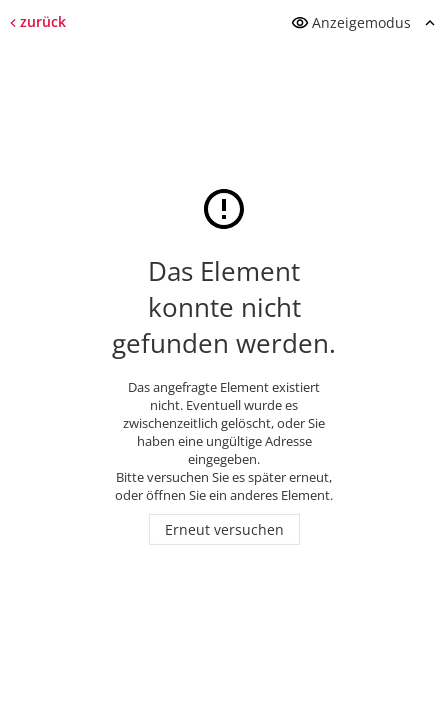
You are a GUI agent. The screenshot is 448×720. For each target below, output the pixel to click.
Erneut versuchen (224, 529)
